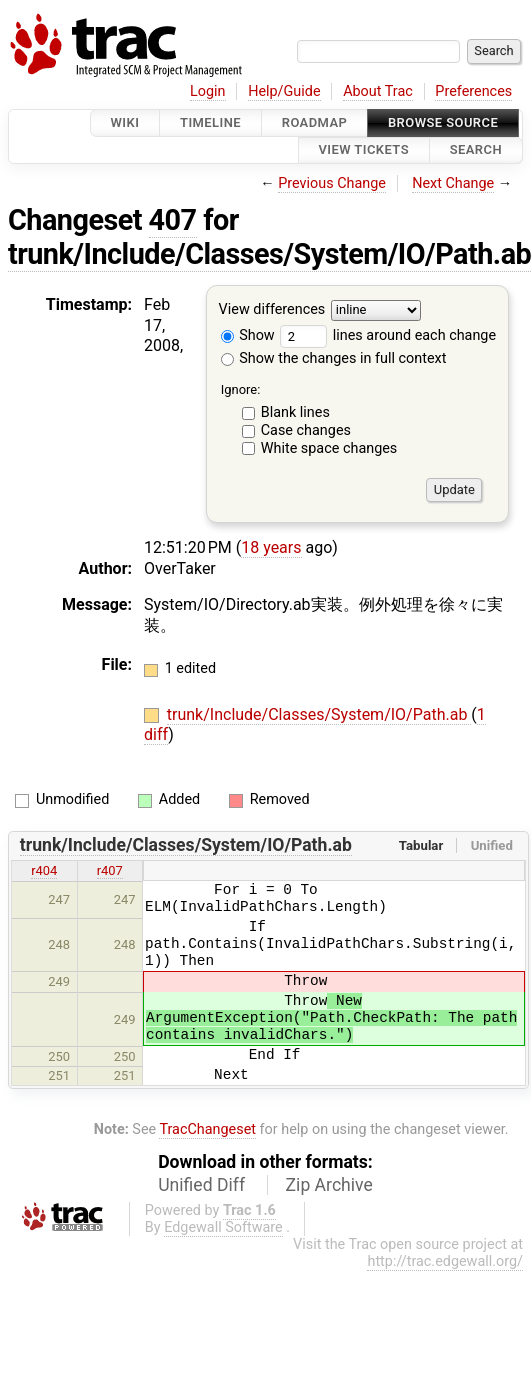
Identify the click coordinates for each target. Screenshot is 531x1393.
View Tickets (364, 150)
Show (248, 335)
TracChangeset (207, 1129)
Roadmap (315, 122)
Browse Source (443, 122)
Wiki (125, 122)
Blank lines (295, 412)
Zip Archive (329, 1185)
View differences (272, 309)
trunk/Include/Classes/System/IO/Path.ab (319, 714)
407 (173, 220)
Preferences (473, 91)
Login (208, 91)
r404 (44, 870)
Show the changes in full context (334, 358)
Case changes (306, 430)
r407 (110, 870)
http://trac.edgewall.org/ (445, 1261)
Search (476, 150)
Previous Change (332, 183)
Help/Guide (284, 91)
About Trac (378, 91)
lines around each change (388, 335)
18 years (271, 547)
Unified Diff (201, 1185)
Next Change (453, 183)
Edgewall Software (223, 1227)
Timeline (210, 122)
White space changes (329, 448)
